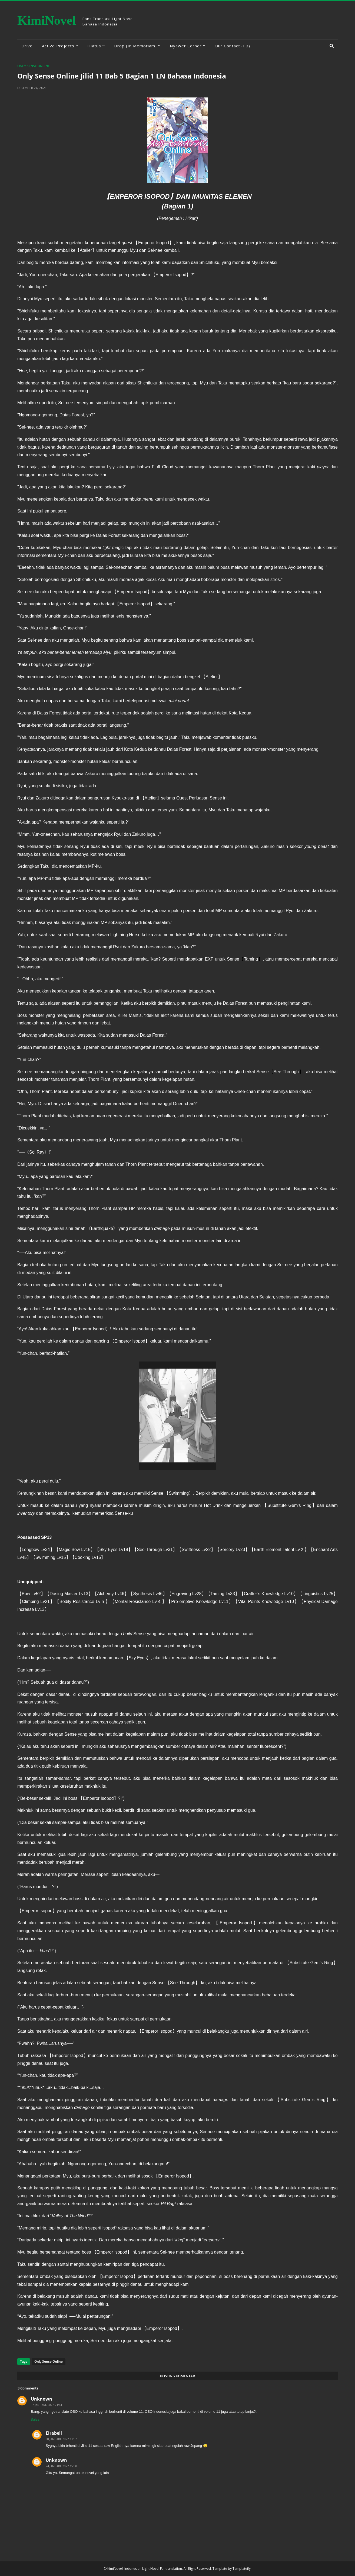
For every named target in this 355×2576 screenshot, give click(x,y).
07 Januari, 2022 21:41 (46, 2405)
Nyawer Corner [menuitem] (186, 45)
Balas (35, 2419)
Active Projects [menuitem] (58, 45)
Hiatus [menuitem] (94, 45)
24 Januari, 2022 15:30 (61, 2466)
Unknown (41, 2399)
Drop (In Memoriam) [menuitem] (135, 45)
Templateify (242, 2568)
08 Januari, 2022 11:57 (61, 2439)
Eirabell (54, 2433)
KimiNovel (46, 20)
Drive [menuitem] (27, 45)
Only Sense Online (33, 66)
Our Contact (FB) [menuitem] (232, 45)
